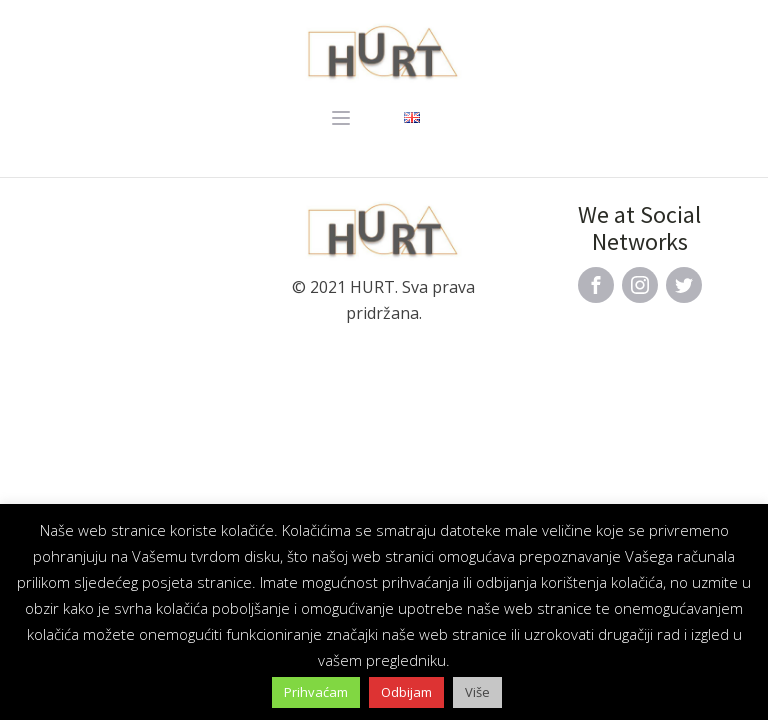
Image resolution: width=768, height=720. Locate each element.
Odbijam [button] (406, 692)
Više (477, 692)
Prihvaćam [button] (316, 692)
